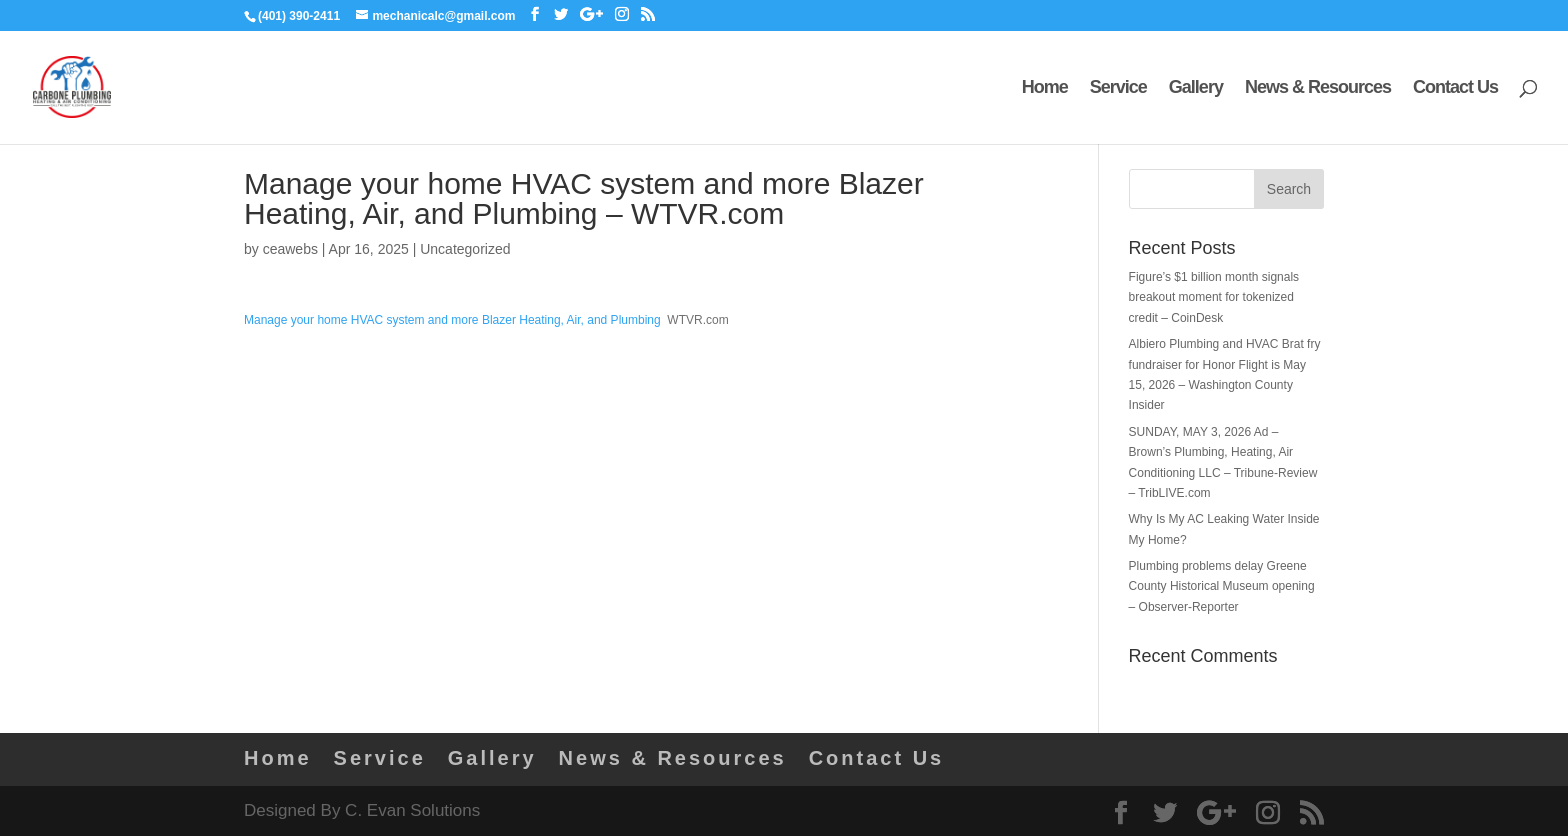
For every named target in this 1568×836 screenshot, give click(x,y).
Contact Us (1455, 88)
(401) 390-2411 (299, 16)
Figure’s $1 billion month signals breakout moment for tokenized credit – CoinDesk (1214, 297)
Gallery (1196, 88)
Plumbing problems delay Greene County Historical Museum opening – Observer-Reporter (1222, 586)
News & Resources (1318, 88)
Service (1118, 88)
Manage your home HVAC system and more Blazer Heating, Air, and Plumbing (452, 320)
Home (1045, 88)
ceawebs (290, 249)
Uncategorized (465, 249)
